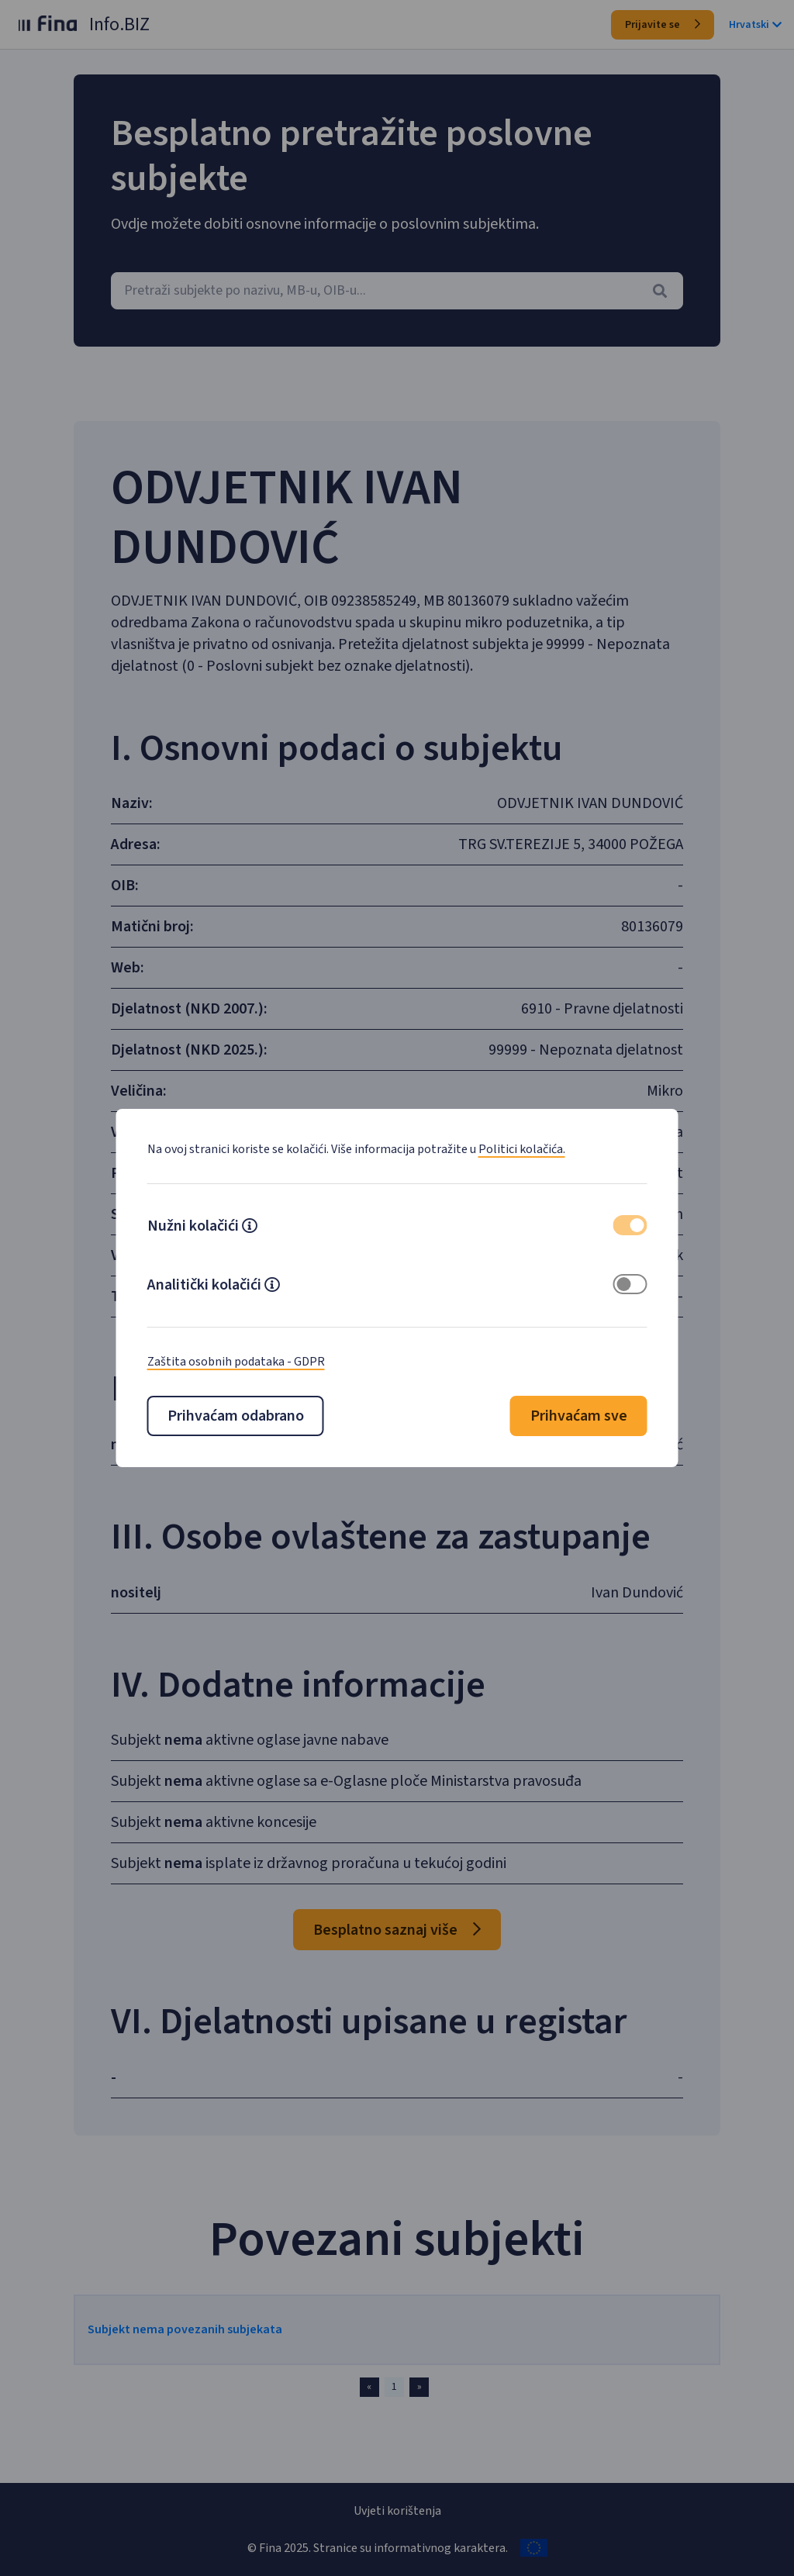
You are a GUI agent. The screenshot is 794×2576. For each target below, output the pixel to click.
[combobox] (396, 290)
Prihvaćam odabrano (235, 1416)
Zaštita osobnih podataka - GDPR (236, 1361)
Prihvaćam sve (578, 1416)
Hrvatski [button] (755, 25)
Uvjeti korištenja (397, 2510)
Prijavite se (662, 25)
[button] (249, 1227)
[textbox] (397, 291)
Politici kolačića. (521, 1149)
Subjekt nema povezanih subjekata (202, 2374)
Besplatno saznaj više (397, 1975)
